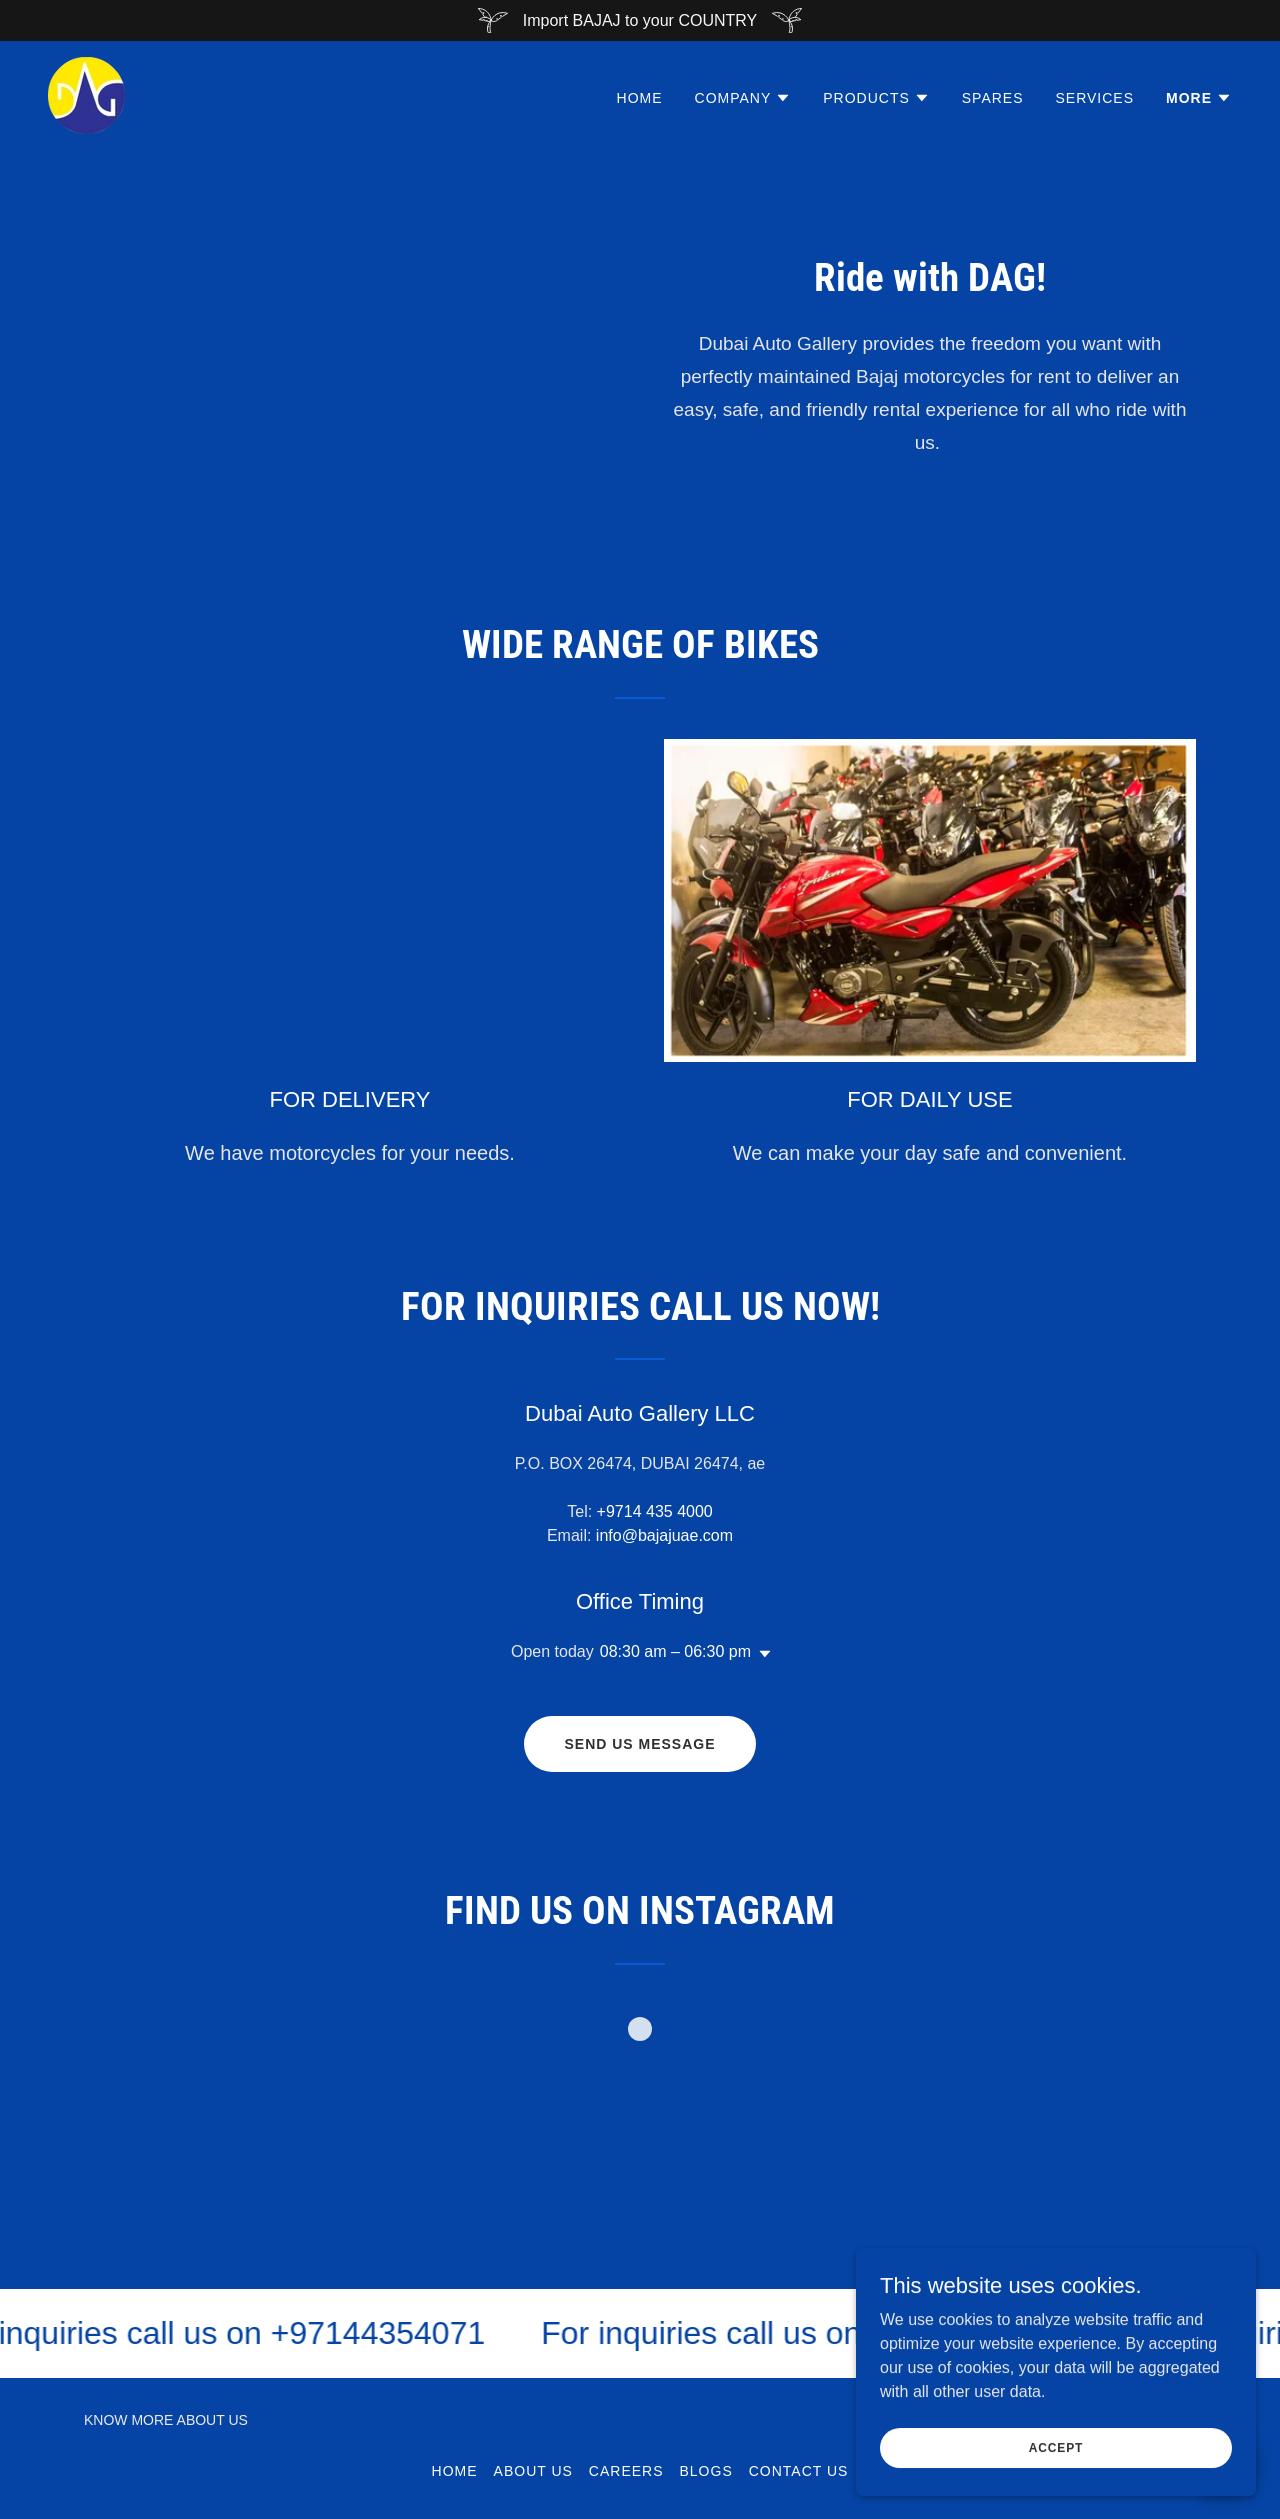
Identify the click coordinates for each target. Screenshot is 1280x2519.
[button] (743, 98)
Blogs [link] (706, 2471)
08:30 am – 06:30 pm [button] (675, 1651)
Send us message (639, 1744)
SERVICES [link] (1095, 98)
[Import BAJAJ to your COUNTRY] (640, 20)
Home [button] (455, 2471)
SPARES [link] (993, 98)
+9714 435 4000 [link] (655, 1511)
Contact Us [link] (799, 2471)
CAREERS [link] (626, 2471)
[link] (86, 94)
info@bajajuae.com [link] (664, 1535)
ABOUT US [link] (533, 2471)
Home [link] (640, 98)
